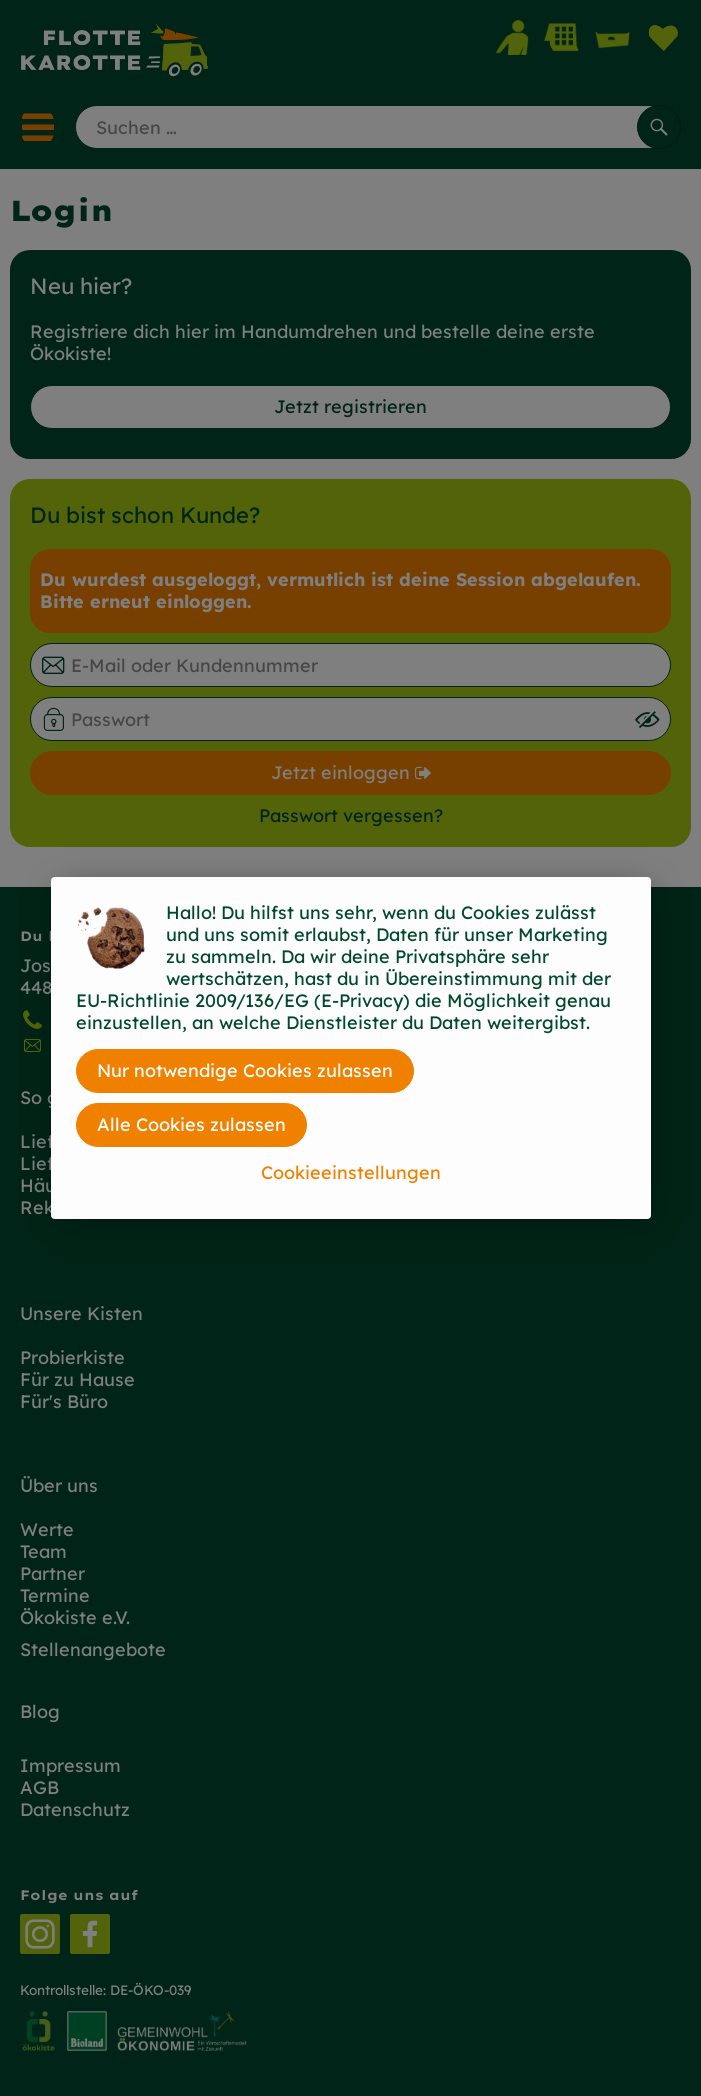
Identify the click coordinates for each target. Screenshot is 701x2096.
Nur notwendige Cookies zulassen (245, 1070)
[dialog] (350, 1048)
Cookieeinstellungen (351, 1172)
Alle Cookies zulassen (191, 1124)
